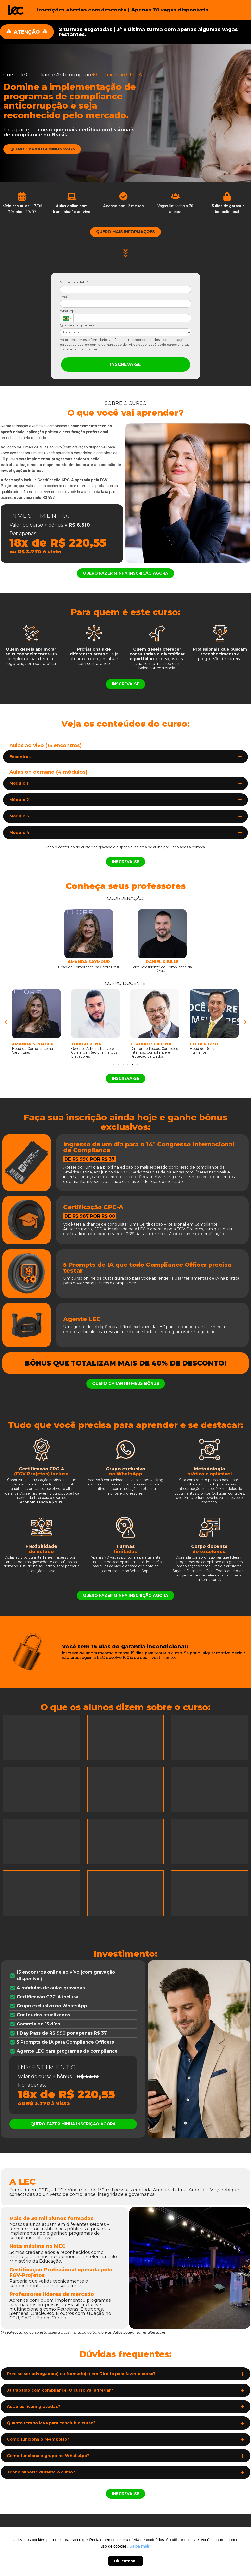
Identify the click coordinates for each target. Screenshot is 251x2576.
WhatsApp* (69, 311)
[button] (5, 1022)
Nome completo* (74, 282)
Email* (65, 297)
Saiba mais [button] (140, 2546)
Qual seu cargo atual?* (78, 325)
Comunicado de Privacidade (124, 344)
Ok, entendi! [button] (125, 2561)
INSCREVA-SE (125, 364)
